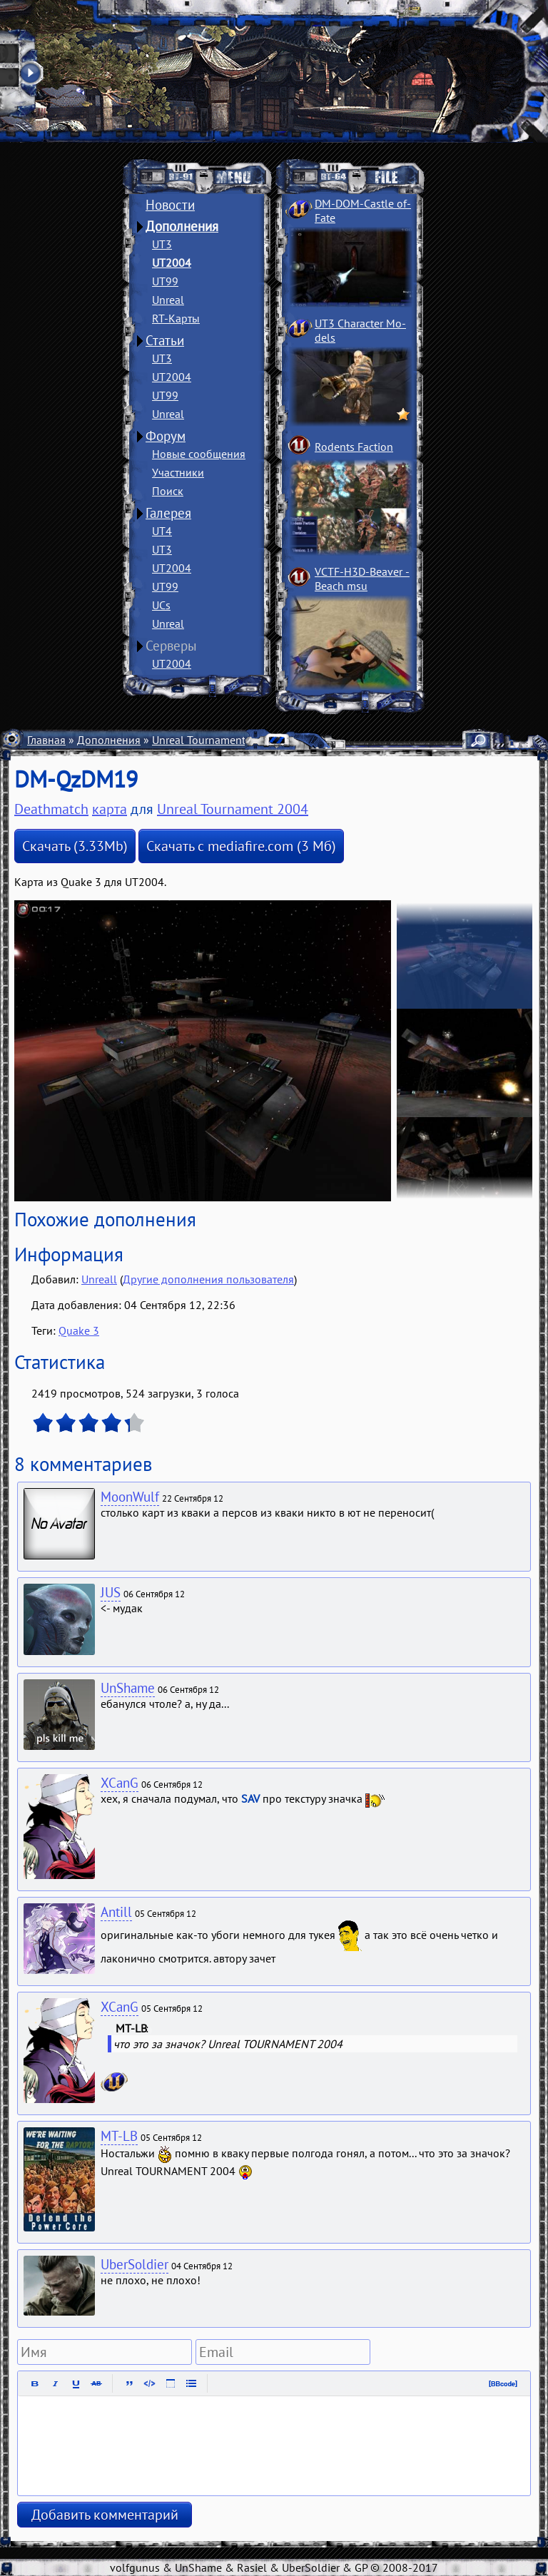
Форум (166, 435)
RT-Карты (176, 318)
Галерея (168, 512)
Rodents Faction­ (354, 446)
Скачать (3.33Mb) (75, 846)
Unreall (99, 1279)
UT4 (162, 531)
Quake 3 (79, 1330)
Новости (170, 204)
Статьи (165, 340)
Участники (178, 472)
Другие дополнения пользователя (208, 1279)
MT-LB (119, 2135)
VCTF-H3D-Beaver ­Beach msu (362, 578)
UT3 (162, 244)
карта (109, 809)
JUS (111, 1592)
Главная (46, 740)
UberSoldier (134, 2264)
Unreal (168, 299)
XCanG (119, 1782)
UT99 (165, 281)
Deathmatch (51, 809)
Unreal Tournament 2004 (213, 740)
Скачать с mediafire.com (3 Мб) (241, 846)
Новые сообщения (198, 454)
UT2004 (171, 262)
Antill (116, 1911)
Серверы (171, 645)
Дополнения (182, 226)
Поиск (167, 491)
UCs (161, 605)
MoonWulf (130, 1496)
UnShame (128, 1687)
